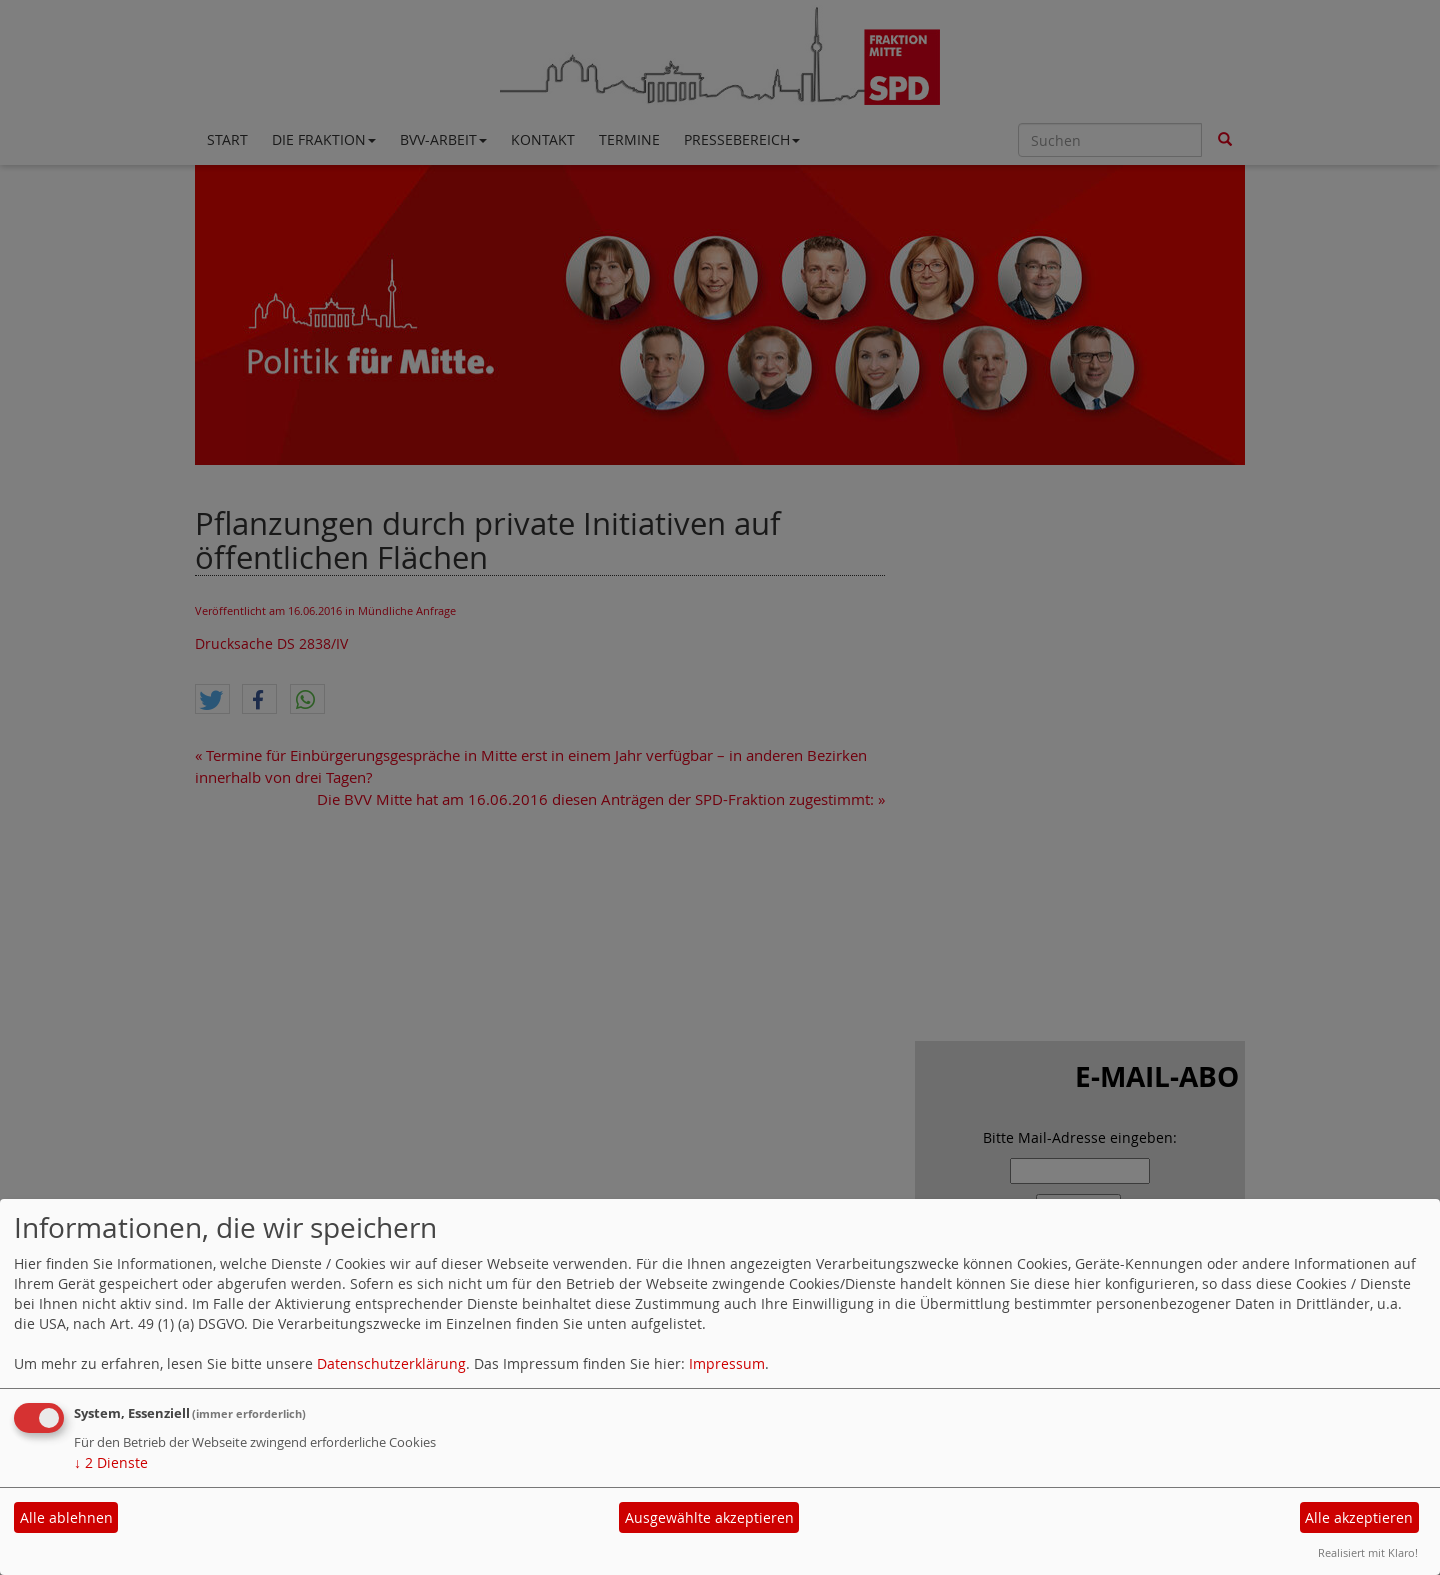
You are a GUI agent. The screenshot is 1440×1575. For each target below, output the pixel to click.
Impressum (727, 1363)
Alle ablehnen (66, 1517)
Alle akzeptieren (1359, 1517)
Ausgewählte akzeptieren (709, 1517)
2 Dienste (111, 1462)
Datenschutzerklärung (391, 1363)
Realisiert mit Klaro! (1368, 1552)
